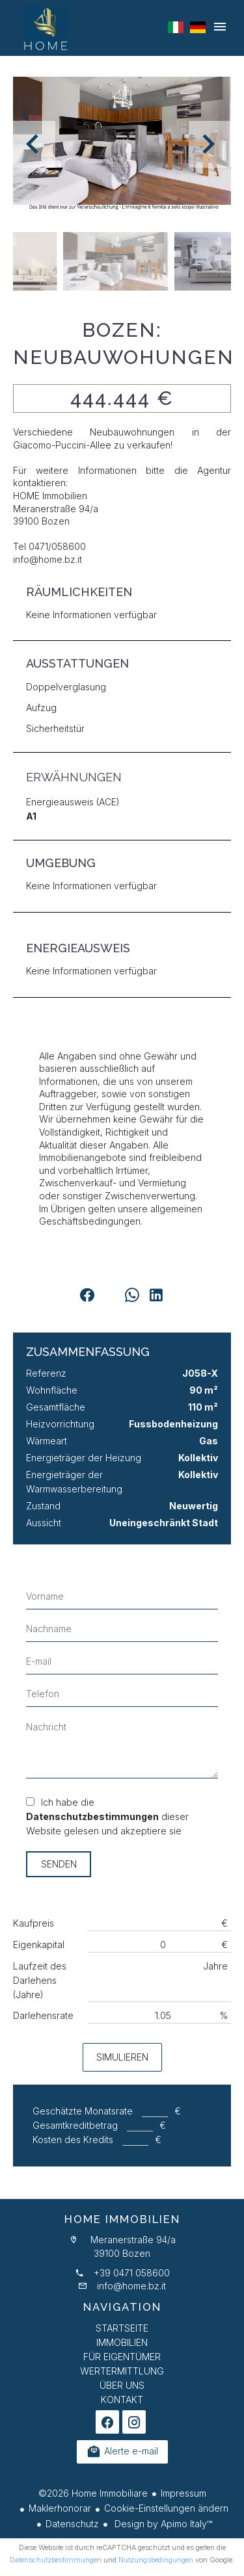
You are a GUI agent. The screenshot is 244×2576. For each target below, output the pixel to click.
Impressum (183, 2493)
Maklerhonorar (60, 2508)
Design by (162, 2523)
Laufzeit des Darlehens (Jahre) (39, 1980)
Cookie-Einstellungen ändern (166, 2508)
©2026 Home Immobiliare (93, 2493)
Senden (59, 1863)
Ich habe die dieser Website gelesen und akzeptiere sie (107, 1816)
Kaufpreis (33, 1923)
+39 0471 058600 (132, 2272)
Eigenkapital (38, 1944)
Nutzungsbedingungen (155, 2559)
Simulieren (122, 2056)
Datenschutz (72, 2523)
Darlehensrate (43, 2015)
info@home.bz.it (131, 2285)
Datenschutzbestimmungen (92, 1816)
